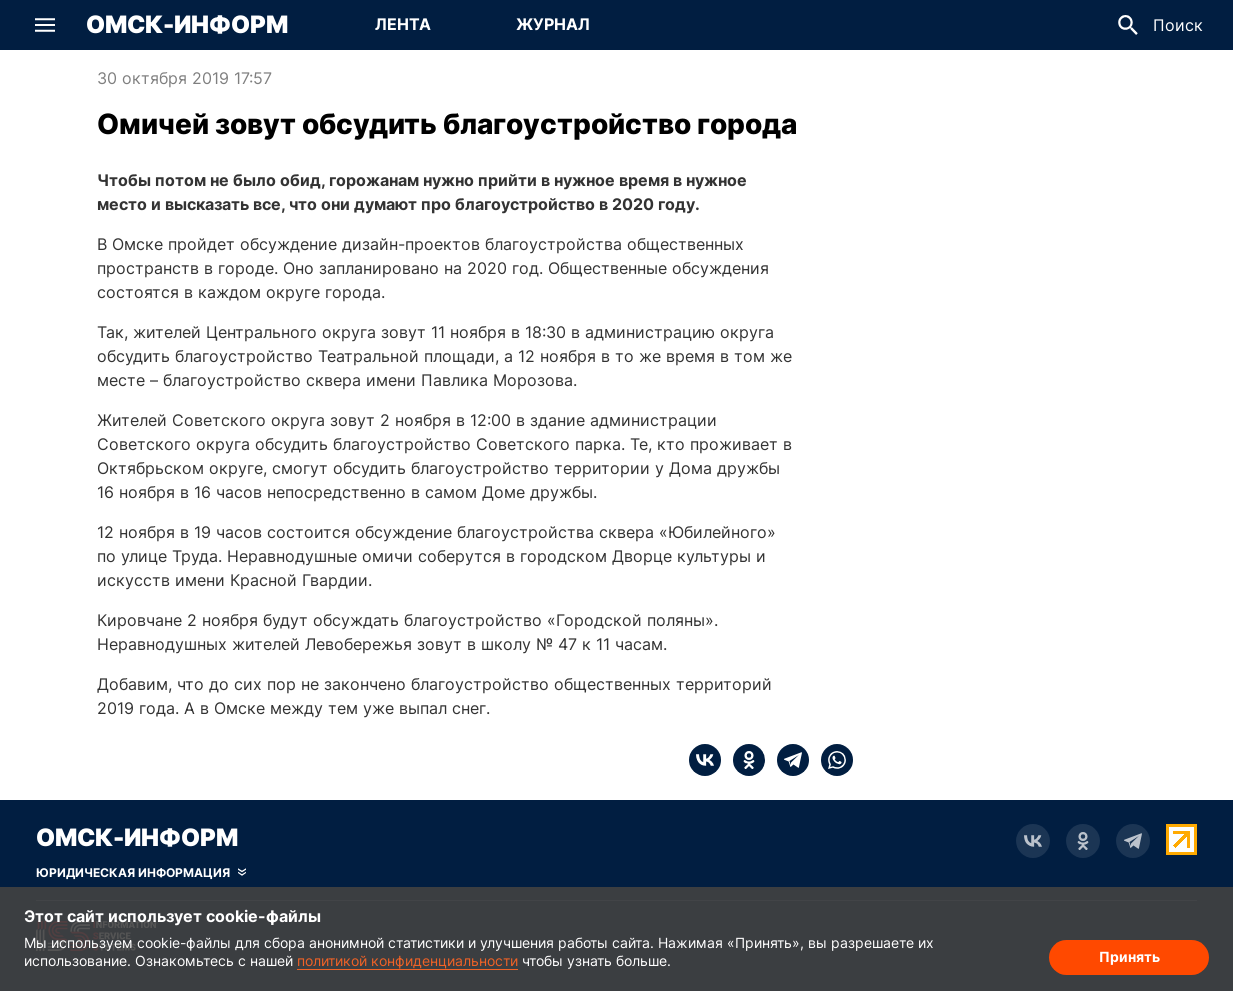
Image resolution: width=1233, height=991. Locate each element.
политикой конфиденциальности (407, 960)
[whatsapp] (831, 760)
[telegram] (787, 760)
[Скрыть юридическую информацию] (141, 873)
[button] (45, 25)
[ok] (743, 760)
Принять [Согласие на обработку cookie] (1129, 956)
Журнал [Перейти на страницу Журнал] (553, 24)
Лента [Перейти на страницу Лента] (403, 24)
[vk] (705, 760)
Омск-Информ (187, 25)
